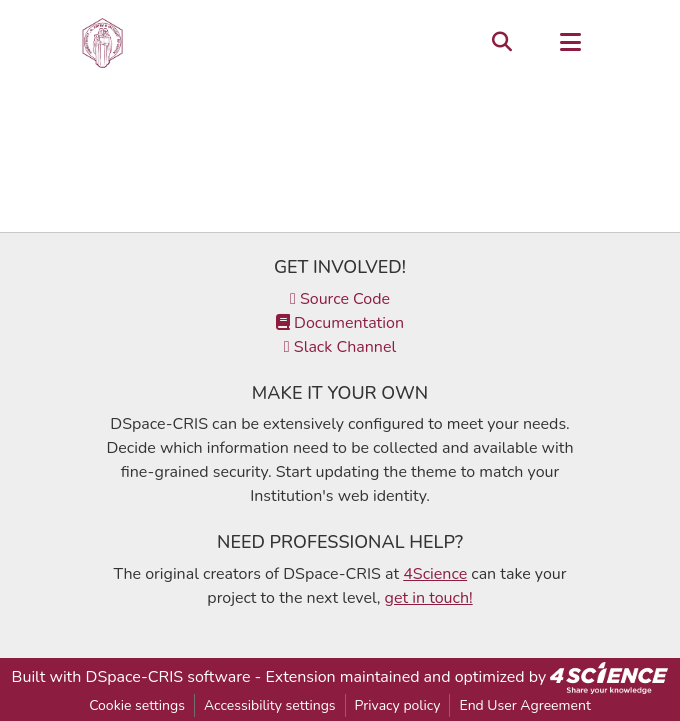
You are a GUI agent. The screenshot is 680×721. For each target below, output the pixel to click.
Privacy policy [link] (398, 705)
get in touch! (429, 598)
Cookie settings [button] (137, 705)
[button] (102, 43)
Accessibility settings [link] (270, 705)
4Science (435, 574)
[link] (609, 677)
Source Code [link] (340, 299)
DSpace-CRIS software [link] (168, 677)
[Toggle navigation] (570, 43)
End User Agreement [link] (524, 705)
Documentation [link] (340, 323)
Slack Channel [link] (340, 347)
